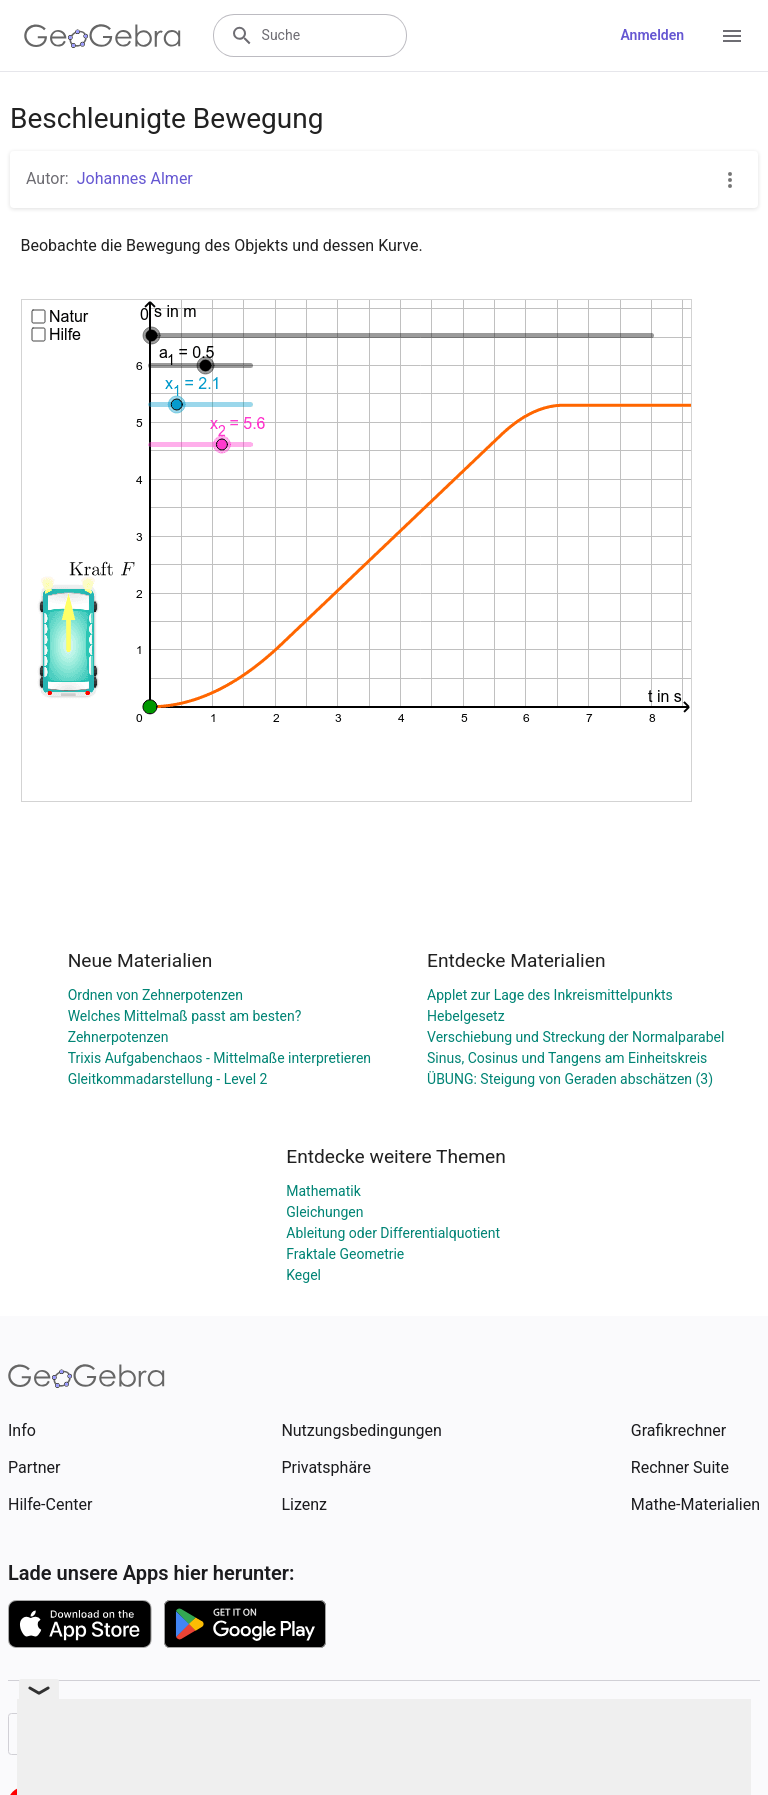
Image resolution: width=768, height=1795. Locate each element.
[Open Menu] (732, 36)
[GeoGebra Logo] (102, 36)
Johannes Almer (135, 178)
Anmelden (652, 35)
